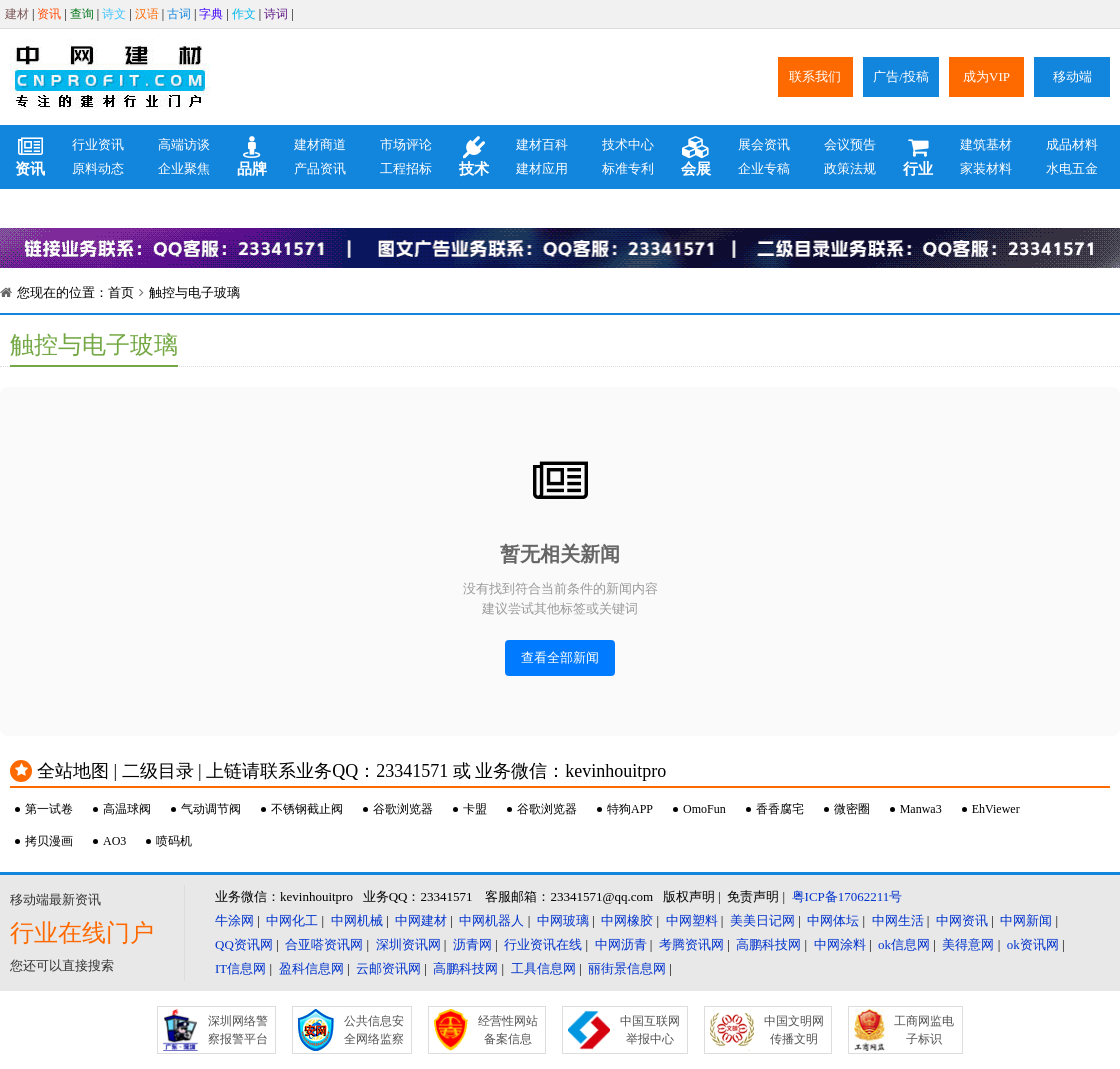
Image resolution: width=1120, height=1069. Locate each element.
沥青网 (472, 944)
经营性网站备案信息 (508, 1030)
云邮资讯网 (388, 968)
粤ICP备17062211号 (847, 896)
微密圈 (852, 809)
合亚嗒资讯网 (324, 944)
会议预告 (850, 144)
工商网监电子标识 (924, 1030)
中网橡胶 (627, 920)
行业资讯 (98, 144)
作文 (244, 14)
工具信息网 (543, 968)
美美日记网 (762, 920)
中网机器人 (491, 920)
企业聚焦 (184, 168)
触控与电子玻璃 (194, 292)
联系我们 (815, 76)
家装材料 (986, 168)
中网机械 (357, 920)
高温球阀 (127, 809)
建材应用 (542, 168)
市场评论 (406, 144)
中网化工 (292, 920)
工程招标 (406, 168)
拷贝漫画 (49, 841)
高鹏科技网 (768, 944)
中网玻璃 (563, 920)
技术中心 (628, 144)
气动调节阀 (211, 809)
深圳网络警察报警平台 (238, 1030)
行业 (918, 157)
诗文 (114, 14)
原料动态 (98, 168)
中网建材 (421, 920)
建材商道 (320, 144)
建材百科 (542, 144)
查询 (82, 14)
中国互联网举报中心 (650, 1030)
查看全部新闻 (560, 657)
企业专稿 (764, 168)
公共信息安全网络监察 (374, 1030)
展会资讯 (764, 144)
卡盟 (475, 809)
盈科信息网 (311, 968)
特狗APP (630, 809)
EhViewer (996, 809)
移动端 (1072, 76)
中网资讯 (962, 920)
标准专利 (628, 168)
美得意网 (968, 944)
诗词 (276, 14)
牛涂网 (234, 920)
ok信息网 (904, 944)
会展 (696, 157)
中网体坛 (833, 920)
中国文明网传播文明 (794, 1030)
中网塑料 (692, 920)
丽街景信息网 (627, 968)
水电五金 (1072, 168)
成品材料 (1072, 144)
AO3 (114, 841)
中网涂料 (840, 944)
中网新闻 (1026, 920)
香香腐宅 (780, 809)
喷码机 (174, 841)
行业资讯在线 (543, 944)
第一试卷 (49, 809)
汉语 (147, 14)
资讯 (49, 14)
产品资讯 (320, 168)
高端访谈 (184, 144)
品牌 (252, 157)
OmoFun (704, 809)
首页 (121, 292)
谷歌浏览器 (403, 809)
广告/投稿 (901, 76)
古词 (179, 14)
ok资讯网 (1033, 944)
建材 (17, 14)
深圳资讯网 (408, 944)
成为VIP (986, 76)
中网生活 (898, 920)
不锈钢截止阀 (307, 809)
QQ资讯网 (244, 944)
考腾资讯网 (691, 944)
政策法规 (850, 168)
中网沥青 (621, 944)
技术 (474, 157)
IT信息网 (240, 968)
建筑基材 (986, 144)
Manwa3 (921, 809)
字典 (211, 14)
